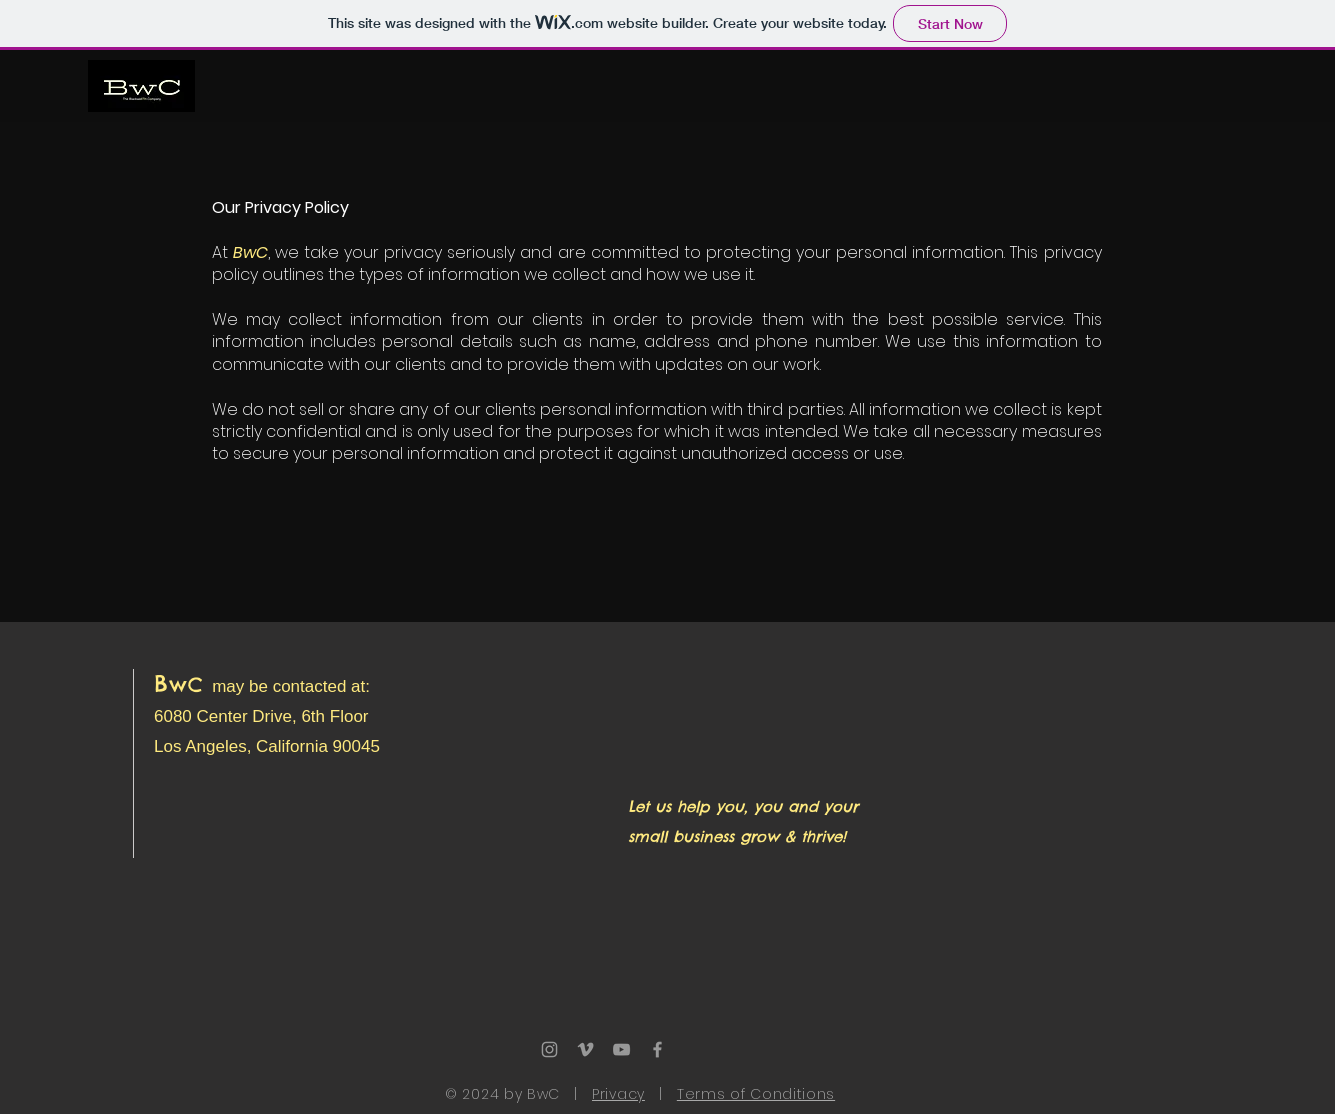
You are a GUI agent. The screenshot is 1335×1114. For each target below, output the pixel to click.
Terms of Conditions (756, 1094)
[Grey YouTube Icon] (621, 1049)
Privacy (618, 1094)
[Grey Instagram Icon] (549, 1049)
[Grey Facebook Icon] (657, 1049)
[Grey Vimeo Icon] (585, 1049)
